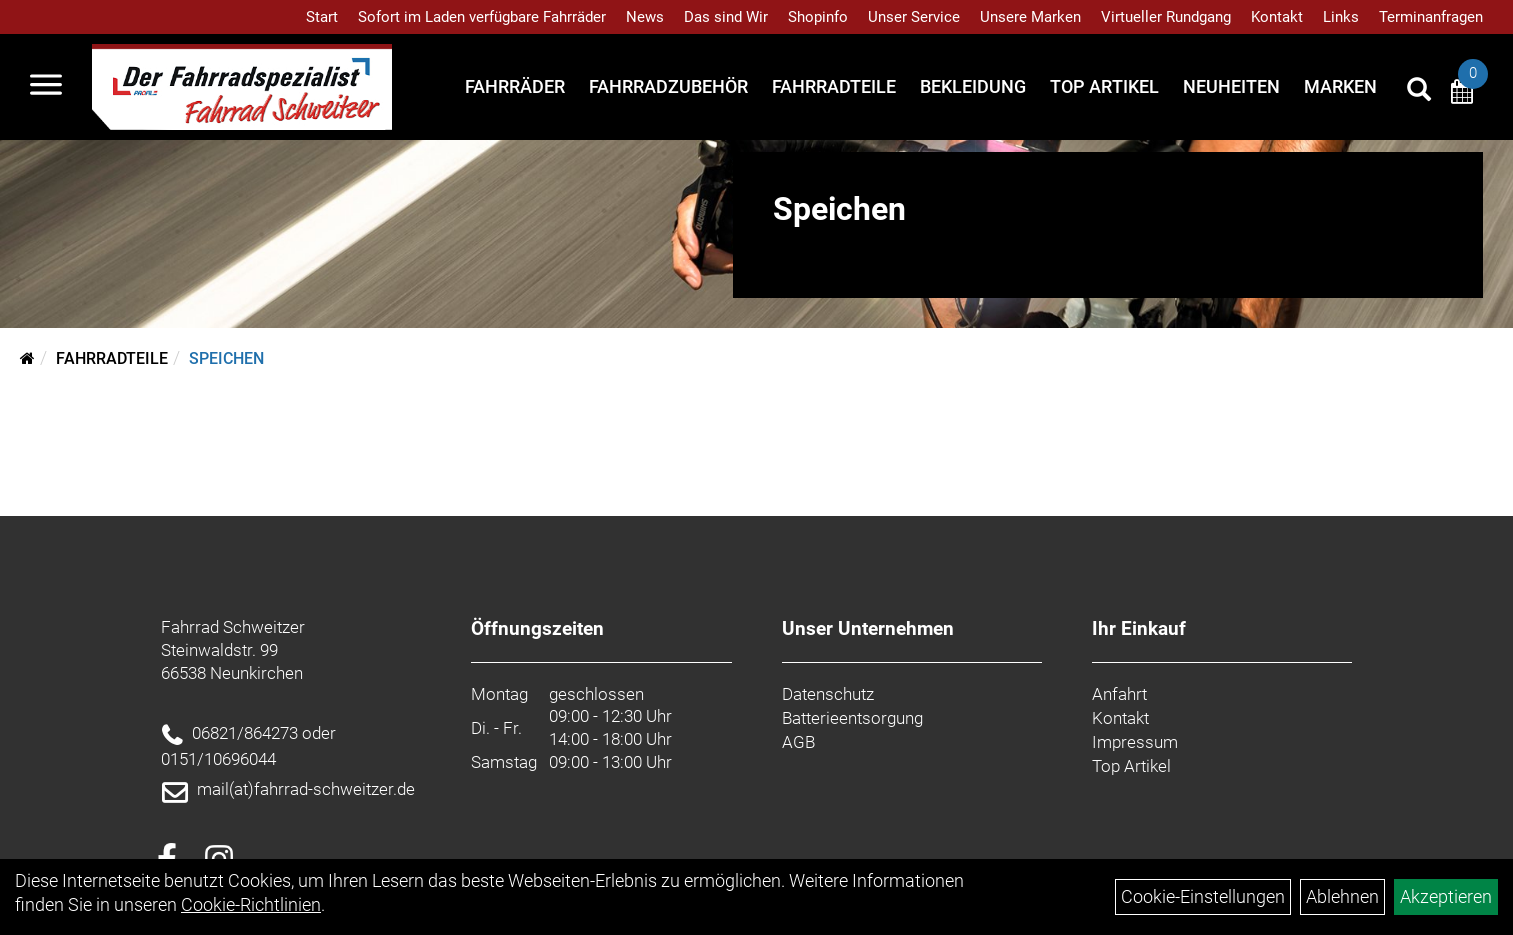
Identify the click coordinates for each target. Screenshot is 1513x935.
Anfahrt (1119, 694)
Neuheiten (1231, 86)
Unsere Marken (1030, 17)
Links (1341, 17)
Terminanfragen (1431, 17)
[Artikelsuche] (1419, 92)
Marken (1340, 86)
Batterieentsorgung (852, 718)
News (645, 17)
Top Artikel (1104, 86)
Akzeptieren (1446, 896)
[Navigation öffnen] (46, 87)
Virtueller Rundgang (1166, 17)
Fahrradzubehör (668, 86)
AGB (798, 742)
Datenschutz (828, 694)
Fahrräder (515, 86)
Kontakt (1277, 17)
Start (322, 17)
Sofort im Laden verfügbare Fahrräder (482, 17)
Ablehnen (1342, 896)
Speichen (226, 358)
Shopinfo (818, 17)
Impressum (1135, 742)
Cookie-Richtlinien (251, 904)
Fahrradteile (834, 86)
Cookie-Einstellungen (1203, 896)
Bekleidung (973, 86)
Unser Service (914, 17)
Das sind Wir (726, 17)
